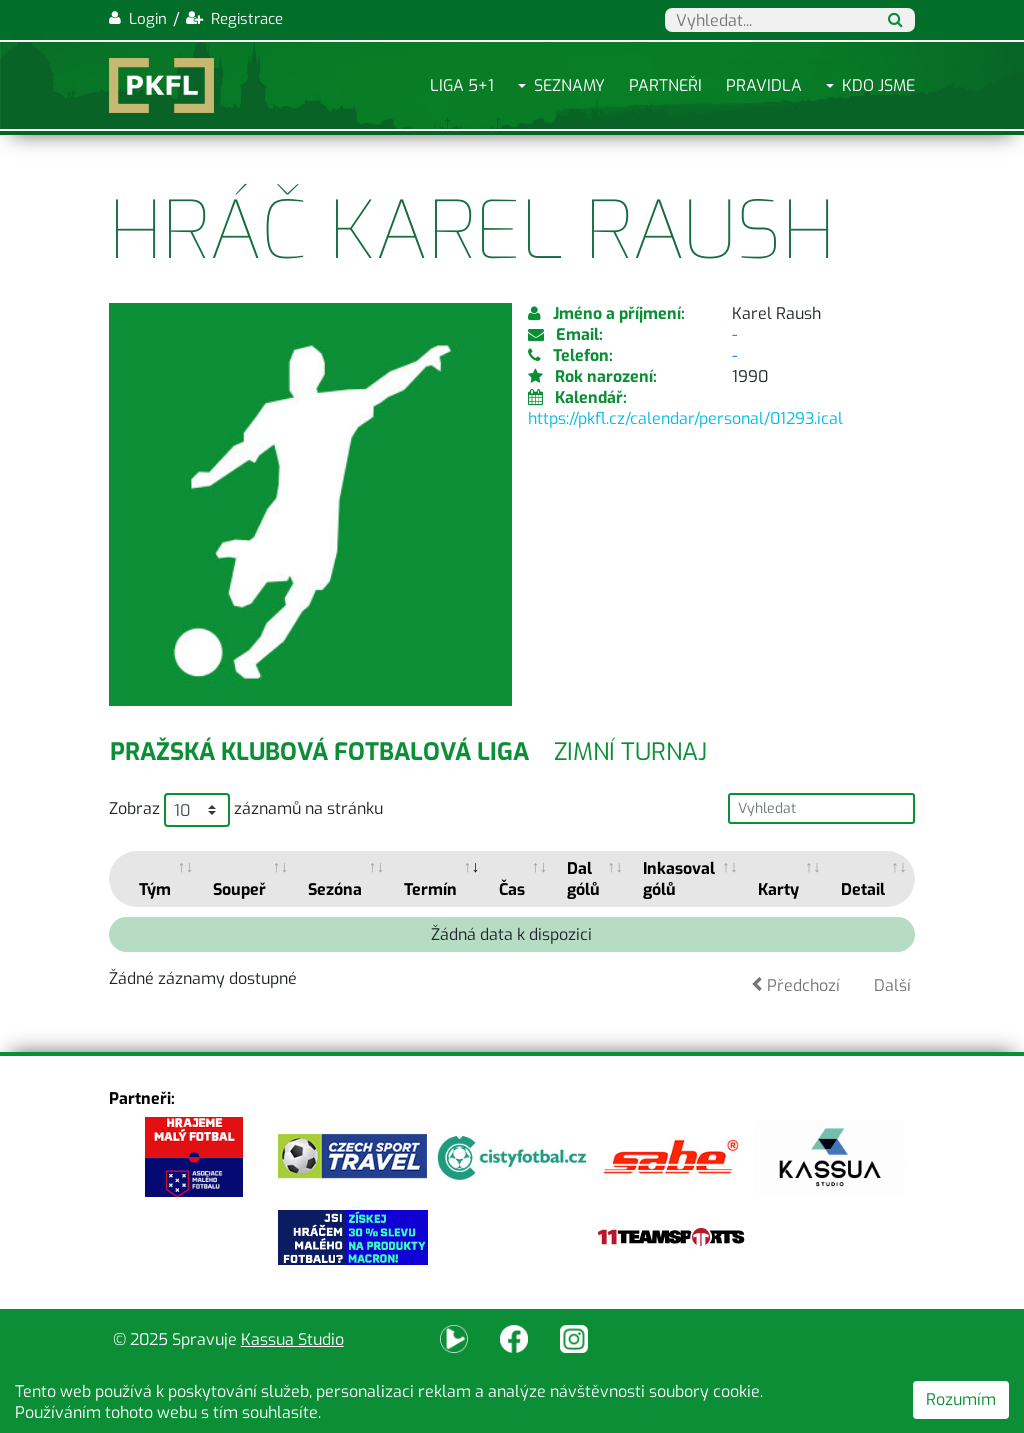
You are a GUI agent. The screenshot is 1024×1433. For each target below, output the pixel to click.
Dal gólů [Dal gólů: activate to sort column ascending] (583, 879)
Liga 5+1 (462, 85)
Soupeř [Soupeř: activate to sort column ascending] (239, 889)
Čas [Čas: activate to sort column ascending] (512, 889)
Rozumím (961, 1399)
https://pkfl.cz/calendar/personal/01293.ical (685, 418)
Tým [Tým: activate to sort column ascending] (155, 889)
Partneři (665, 85)
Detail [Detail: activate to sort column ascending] (863, 889)
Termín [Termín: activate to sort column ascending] (430, 889)
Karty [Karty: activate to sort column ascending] (778, 889)
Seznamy (569, 85)
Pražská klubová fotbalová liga (319, 752)
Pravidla (764, 85)
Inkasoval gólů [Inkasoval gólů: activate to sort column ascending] (679, 879)
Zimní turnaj (630, 752)
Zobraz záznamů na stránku (246, 810)
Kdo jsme (878, 85)
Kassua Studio (292, 1339)
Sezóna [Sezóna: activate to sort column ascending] (335, 889)
